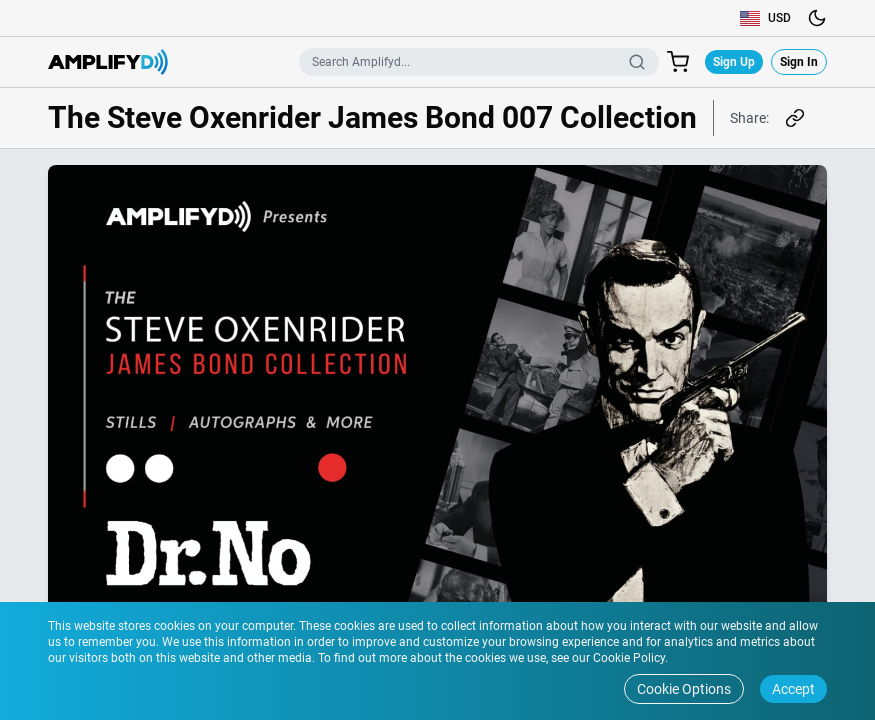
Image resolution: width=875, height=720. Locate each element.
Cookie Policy (627, 658)
